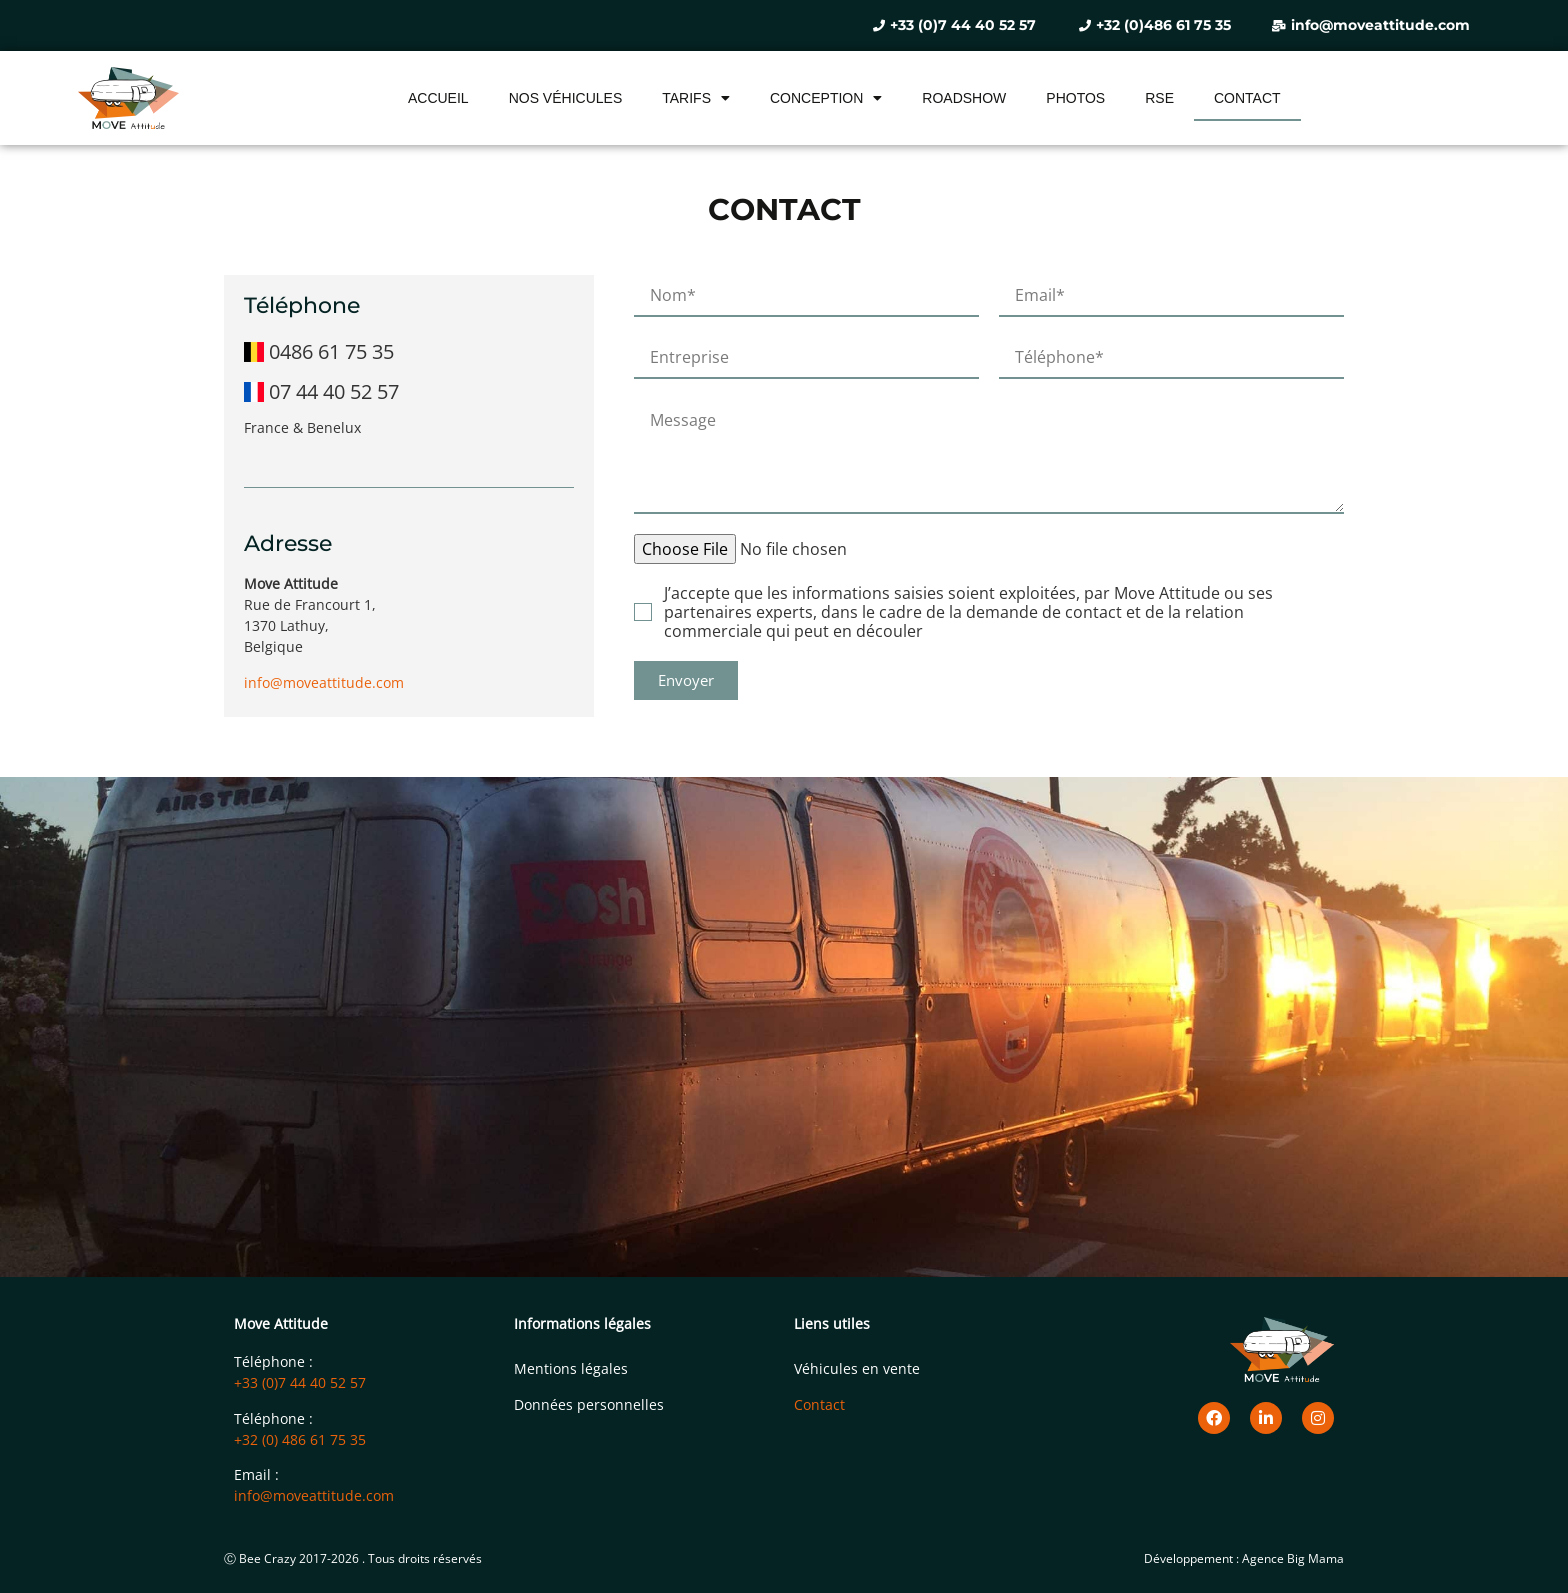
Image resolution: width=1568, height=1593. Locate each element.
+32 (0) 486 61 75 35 (300, 1439)
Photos (1075, 98)
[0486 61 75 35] (409, 347)
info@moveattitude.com (324, 682)
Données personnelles (589, 1404)
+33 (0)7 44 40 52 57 (300, 1382)
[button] (686, 680)
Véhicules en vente (857, 1368)
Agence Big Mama (1293, 1558)
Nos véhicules (566, 98)
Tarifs (696, 98)
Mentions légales (571, 1368)
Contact (1247, 98)
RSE (1159, 98)
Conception (826, 98)
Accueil (438, 98)
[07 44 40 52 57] (409, 387)
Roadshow (964, 98)
